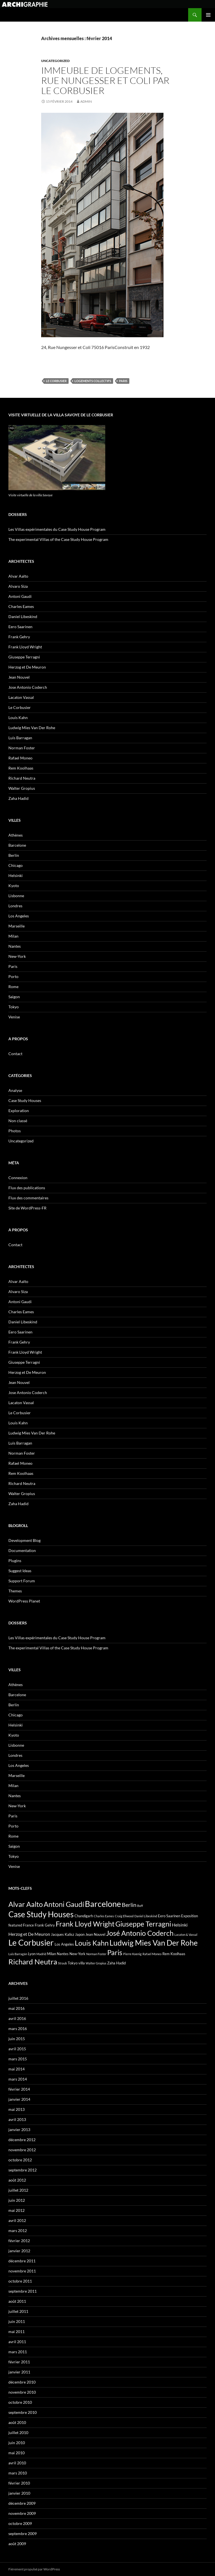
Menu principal (208, 15)
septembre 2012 (22, 2170)
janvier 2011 (19, 2372)
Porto (13, 976)
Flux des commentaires (28, 1197)
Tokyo (13, 1006)
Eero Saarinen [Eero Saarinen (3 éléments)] (169, 1916)
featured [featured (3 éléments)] (15, 1925)
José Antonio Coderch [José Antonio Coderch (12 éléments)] (140, 1933)
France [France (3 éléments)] (28, 1925)
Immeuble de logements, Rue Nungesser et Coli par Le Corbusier (105, 80)
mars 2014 (17, 2079)
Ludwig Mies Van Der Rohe (31, 727)
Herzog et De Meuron (27, 667)
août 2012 (17, 2180)
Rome (13, 986)
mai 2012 (16, 2210)
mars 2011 (17, 2351)
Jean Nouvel (19, 677)
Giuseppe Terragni (24, 657)
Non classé (17, 1120)
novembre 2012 (22, 2149)
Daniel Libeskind (22, 616)
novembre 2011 (22, 2271)
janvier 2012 (19, 2250)
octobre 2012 (20, 2159)
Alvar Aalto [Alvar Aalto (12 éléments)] (25, 1904)
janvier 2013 (19, 2129)
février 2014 (19, 2089)
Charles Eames (21, 606)
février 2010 (19, 2483)
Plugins (14, 1560)
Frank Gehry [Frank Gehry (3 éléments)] (45, 1925)
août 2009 (17, 2543)
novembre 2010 (22, 2392)
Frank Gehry (19, 636)
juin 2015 (16, 2038)
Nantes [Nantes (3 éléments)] (63, 1953)
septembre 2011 (22, 2291)
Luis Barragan (20, 737)
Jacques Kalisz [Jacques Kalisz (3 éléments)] (62, 1934)
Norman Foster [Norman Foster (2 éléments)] (96, 1954)
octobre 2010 (20, 2402)
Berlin (13, 855)
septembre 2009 (22, 2533)
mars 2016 (17, 2028)
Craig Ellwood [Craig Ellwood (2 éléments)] (124, 1916)
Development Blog (24, 1540)
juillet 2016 (18, 1998)
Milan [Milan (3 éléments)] (51, 1953)
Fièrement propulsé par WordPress (34, 2569)
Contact (15, 1053)
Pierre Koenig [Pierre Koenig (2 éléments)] (132, 1954)
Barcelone (17, 845)
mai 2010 (16, 2452)
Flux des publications (26, 1187)
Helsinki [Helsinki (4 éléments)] (180, 1924)
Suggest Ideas (19, 1570)
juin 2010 (16, 2442)
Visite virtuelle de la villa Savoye (30, 495)
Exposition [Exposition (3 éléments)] (189, 1916)
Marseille (16, 926)
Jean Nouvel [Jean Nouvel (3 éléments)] (95, 1934)
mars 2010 (17, 2473)
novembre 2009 (22, 2513)
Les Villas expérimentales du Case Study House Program (57, 529)
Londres (15, 905)
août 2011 (17, 2301)
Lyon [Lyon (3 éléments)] (32, 1953)
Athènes (15, 835)
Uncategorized (55, 61)
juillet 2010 (18, 2432)
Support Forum (21, 1580)
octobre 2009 (20, 2523)
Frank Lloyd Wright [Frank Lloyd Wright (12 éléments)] (85, 1924)
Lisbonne (16, 895)
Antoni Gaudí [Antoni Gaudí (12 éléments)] (64, 1904)
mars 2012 (17, 2230)
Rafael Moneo (20, 758)
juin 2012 (16, 2200)
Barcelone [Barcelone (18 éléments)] (103, 1904)
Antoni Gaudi (20, 596)
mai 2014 (16, 2069)
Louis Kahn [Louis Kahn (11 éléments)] (92, 1943)
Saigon (14, 996)
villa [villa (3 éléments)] (81, 1963)
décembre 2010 (22, 2382)
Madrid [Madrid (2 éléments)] (41, 1954)
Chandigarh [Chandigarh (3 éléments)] (83, 1916)
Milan (13, 936)
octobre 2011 (20, 2281)
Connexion (17, 1177)
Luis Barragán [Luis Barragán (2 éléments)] (17, 1954)
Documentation (22, 1550)
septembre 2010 (22, 2412)
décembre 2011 (22, 2260)
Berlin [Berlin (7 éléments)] (129, 1904)
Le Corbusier (56, 381)
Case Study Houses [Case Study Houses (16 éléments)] (41, 1914)
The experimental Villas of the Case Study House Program (58, 539)
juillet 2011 (18, 2311)
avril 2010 (17, 2462)
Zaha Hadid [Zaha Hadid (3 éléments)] (116, 1963)
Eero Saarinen (20, 626)
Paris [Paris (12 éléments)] (114, 1952)
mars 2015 (17, 2058)
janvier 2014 (19, 2099)
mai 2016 (16, 2008)
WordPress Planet (24, 1601)
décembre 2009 (22, 2503)
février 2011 (19, 2361)
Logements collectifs (92, 381)
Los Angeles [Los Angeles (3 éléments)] (64, 1944)
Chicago (15, 865)
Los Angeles (18, 915)
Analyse (15, 1090)
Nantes (14, 946)
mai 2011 (16, 2331)
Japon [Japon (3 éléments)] (80, 1934)
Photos (14, 1130)
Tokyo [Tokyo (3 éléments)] (73, 1963)
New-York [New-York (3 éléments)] (77, 1953)
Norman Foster (21, 747)
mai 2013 (16, 2109)
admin (86, 101)
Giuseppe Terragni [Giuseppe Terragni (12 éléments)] (143, 1924)
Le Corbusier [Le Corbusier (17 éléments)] (31, 1942)
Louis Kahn (18, 717)
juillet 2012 (18, 2190)
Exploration (18, 1110)
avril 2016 (17, 2018)
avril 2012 (17, 2220)
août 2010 (17, 2422)
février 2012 (19, 2240)
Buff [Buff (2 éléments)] (140, 1905)
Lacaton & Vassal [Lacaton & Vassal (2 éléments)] (185, 1934)
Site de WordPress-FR (27, 1208)
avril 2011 (17, 2341)
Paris (123, 381)
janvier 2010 (19, 2493)
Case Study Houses (24, 1100)
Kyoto (13, 885)
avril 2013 (17, 2119)
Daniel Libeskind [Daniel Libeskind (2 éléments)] (145, 1916)
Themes (15, 1590)
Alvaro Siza (18, 586)
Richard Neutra (21, 778)
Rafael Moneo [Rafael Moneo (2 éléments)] (152, 1954)
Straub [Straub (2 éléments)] (62, 1963)
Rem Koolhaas (20, 768)
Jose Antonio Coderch (27, 687)
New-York (17, 956)
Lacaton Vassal (21, 697)
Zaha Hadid (18, 798)
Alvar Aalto (18, 576)
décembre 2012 (22, 2139)
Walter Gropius (21, 788)
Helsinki (15, 875)
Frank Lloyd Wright (25, 646)
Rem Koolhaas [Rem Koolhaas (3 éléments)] (173, 1953)
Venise (14, 1016)
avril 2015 (17, 2048)
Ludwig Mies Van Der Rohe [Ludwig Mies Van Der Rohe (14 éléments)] (153, 1942)
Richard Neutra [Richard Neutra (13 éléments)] (32, 1961)
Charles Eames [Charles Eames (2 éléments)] (104, 1916)
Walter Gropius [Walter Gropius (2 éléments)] (96, 1963)
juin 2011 (16, 2321)
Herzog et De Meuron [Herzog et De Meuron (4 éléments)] (29, 1934)
